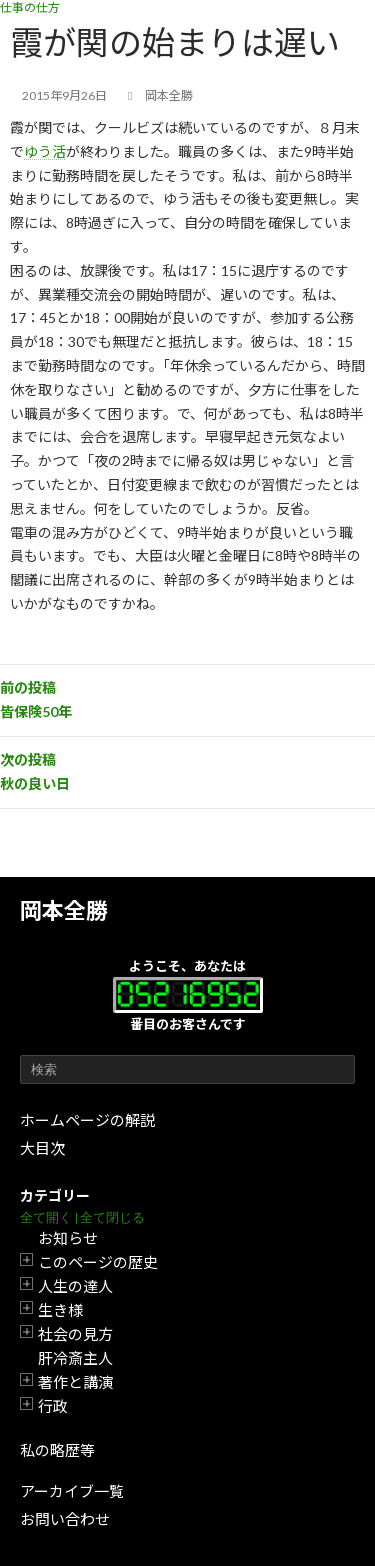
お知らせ (68, 1238)
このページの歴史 (98, 1262)
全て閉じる (112, 1217)
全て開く (46, 1217)
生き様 (60, 1310)
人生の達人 (75, 1286)
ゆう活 (45, 151)
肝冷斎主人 (75, 1358)
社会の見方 (75, 1334)
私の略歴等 (57, 1450)
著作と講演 (75, 1382)
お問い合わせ (65, 1519)
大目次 (42, 1148)
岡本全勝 (64, 910)
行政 (53, 1406)
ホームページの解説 (87, 1120)
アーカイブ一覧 (72, 1491)
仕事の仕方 (30, 7)
